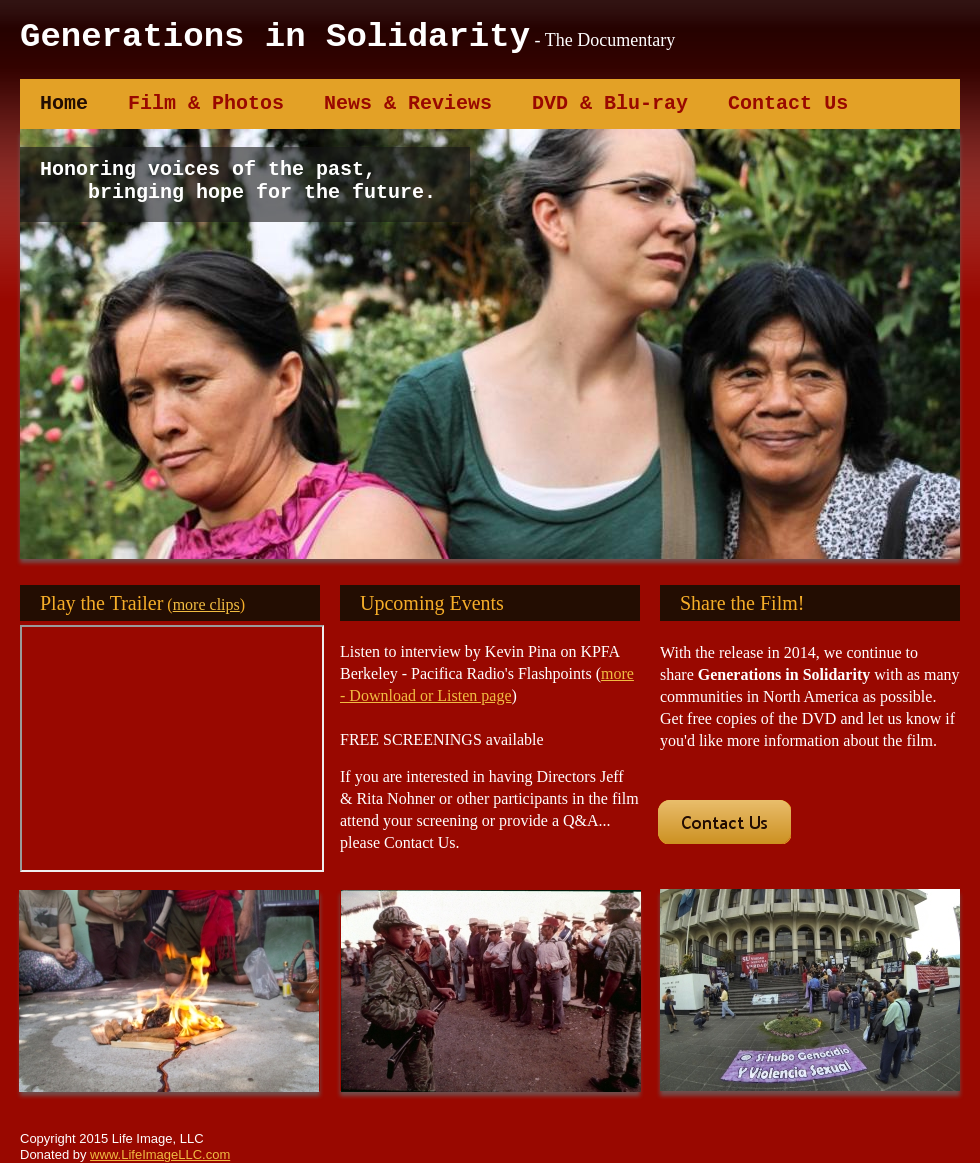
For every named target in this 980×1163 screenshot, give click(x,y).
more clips (206, 604)
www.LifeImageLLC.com (160, 1154)
